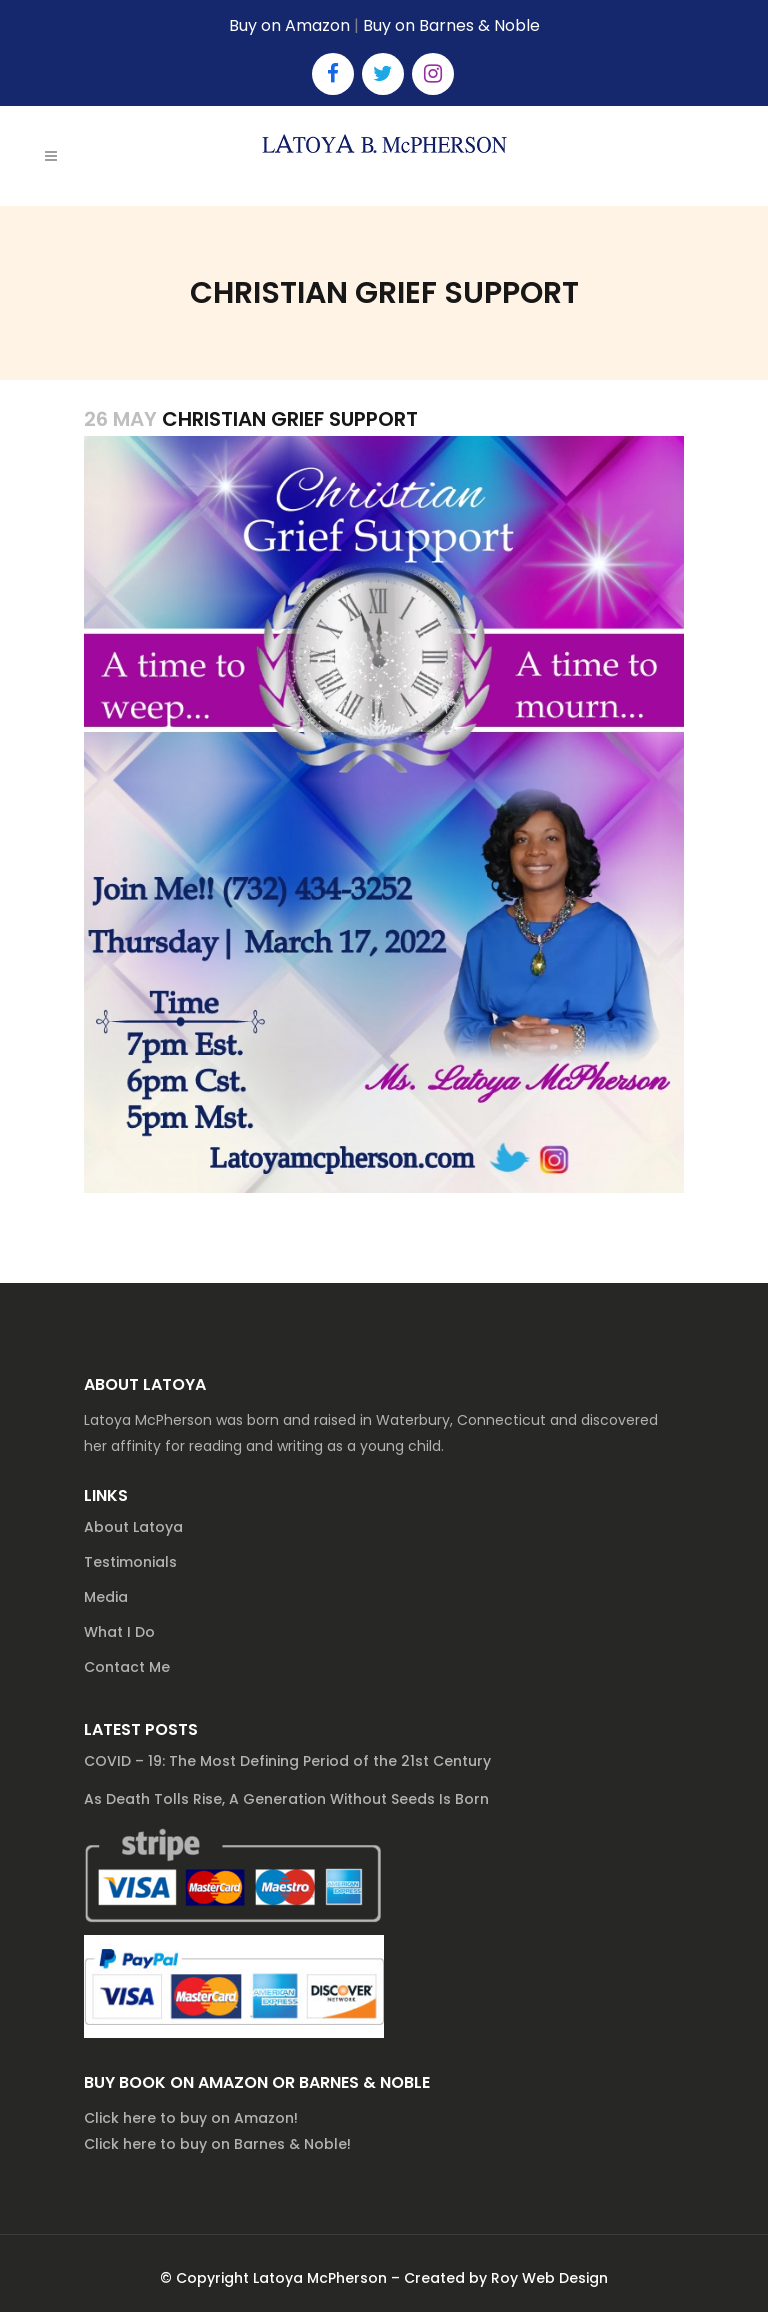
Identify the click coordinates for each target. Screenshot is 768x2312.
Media (106, 1597)
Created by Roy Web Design (506, 2278)
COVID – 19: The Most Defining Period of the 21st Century (287, 1761)
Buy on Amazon (289, 25)
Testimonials (130, 1562)
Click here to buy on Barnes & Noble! (217, 2144)
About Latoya (133, 1527)
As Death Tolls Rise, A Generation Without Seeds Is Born (286, 1799)
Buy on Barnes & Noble (451, 25)
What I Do (119, 1632)
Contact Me (127, 1667)
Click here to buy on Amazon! (191, 2118)
